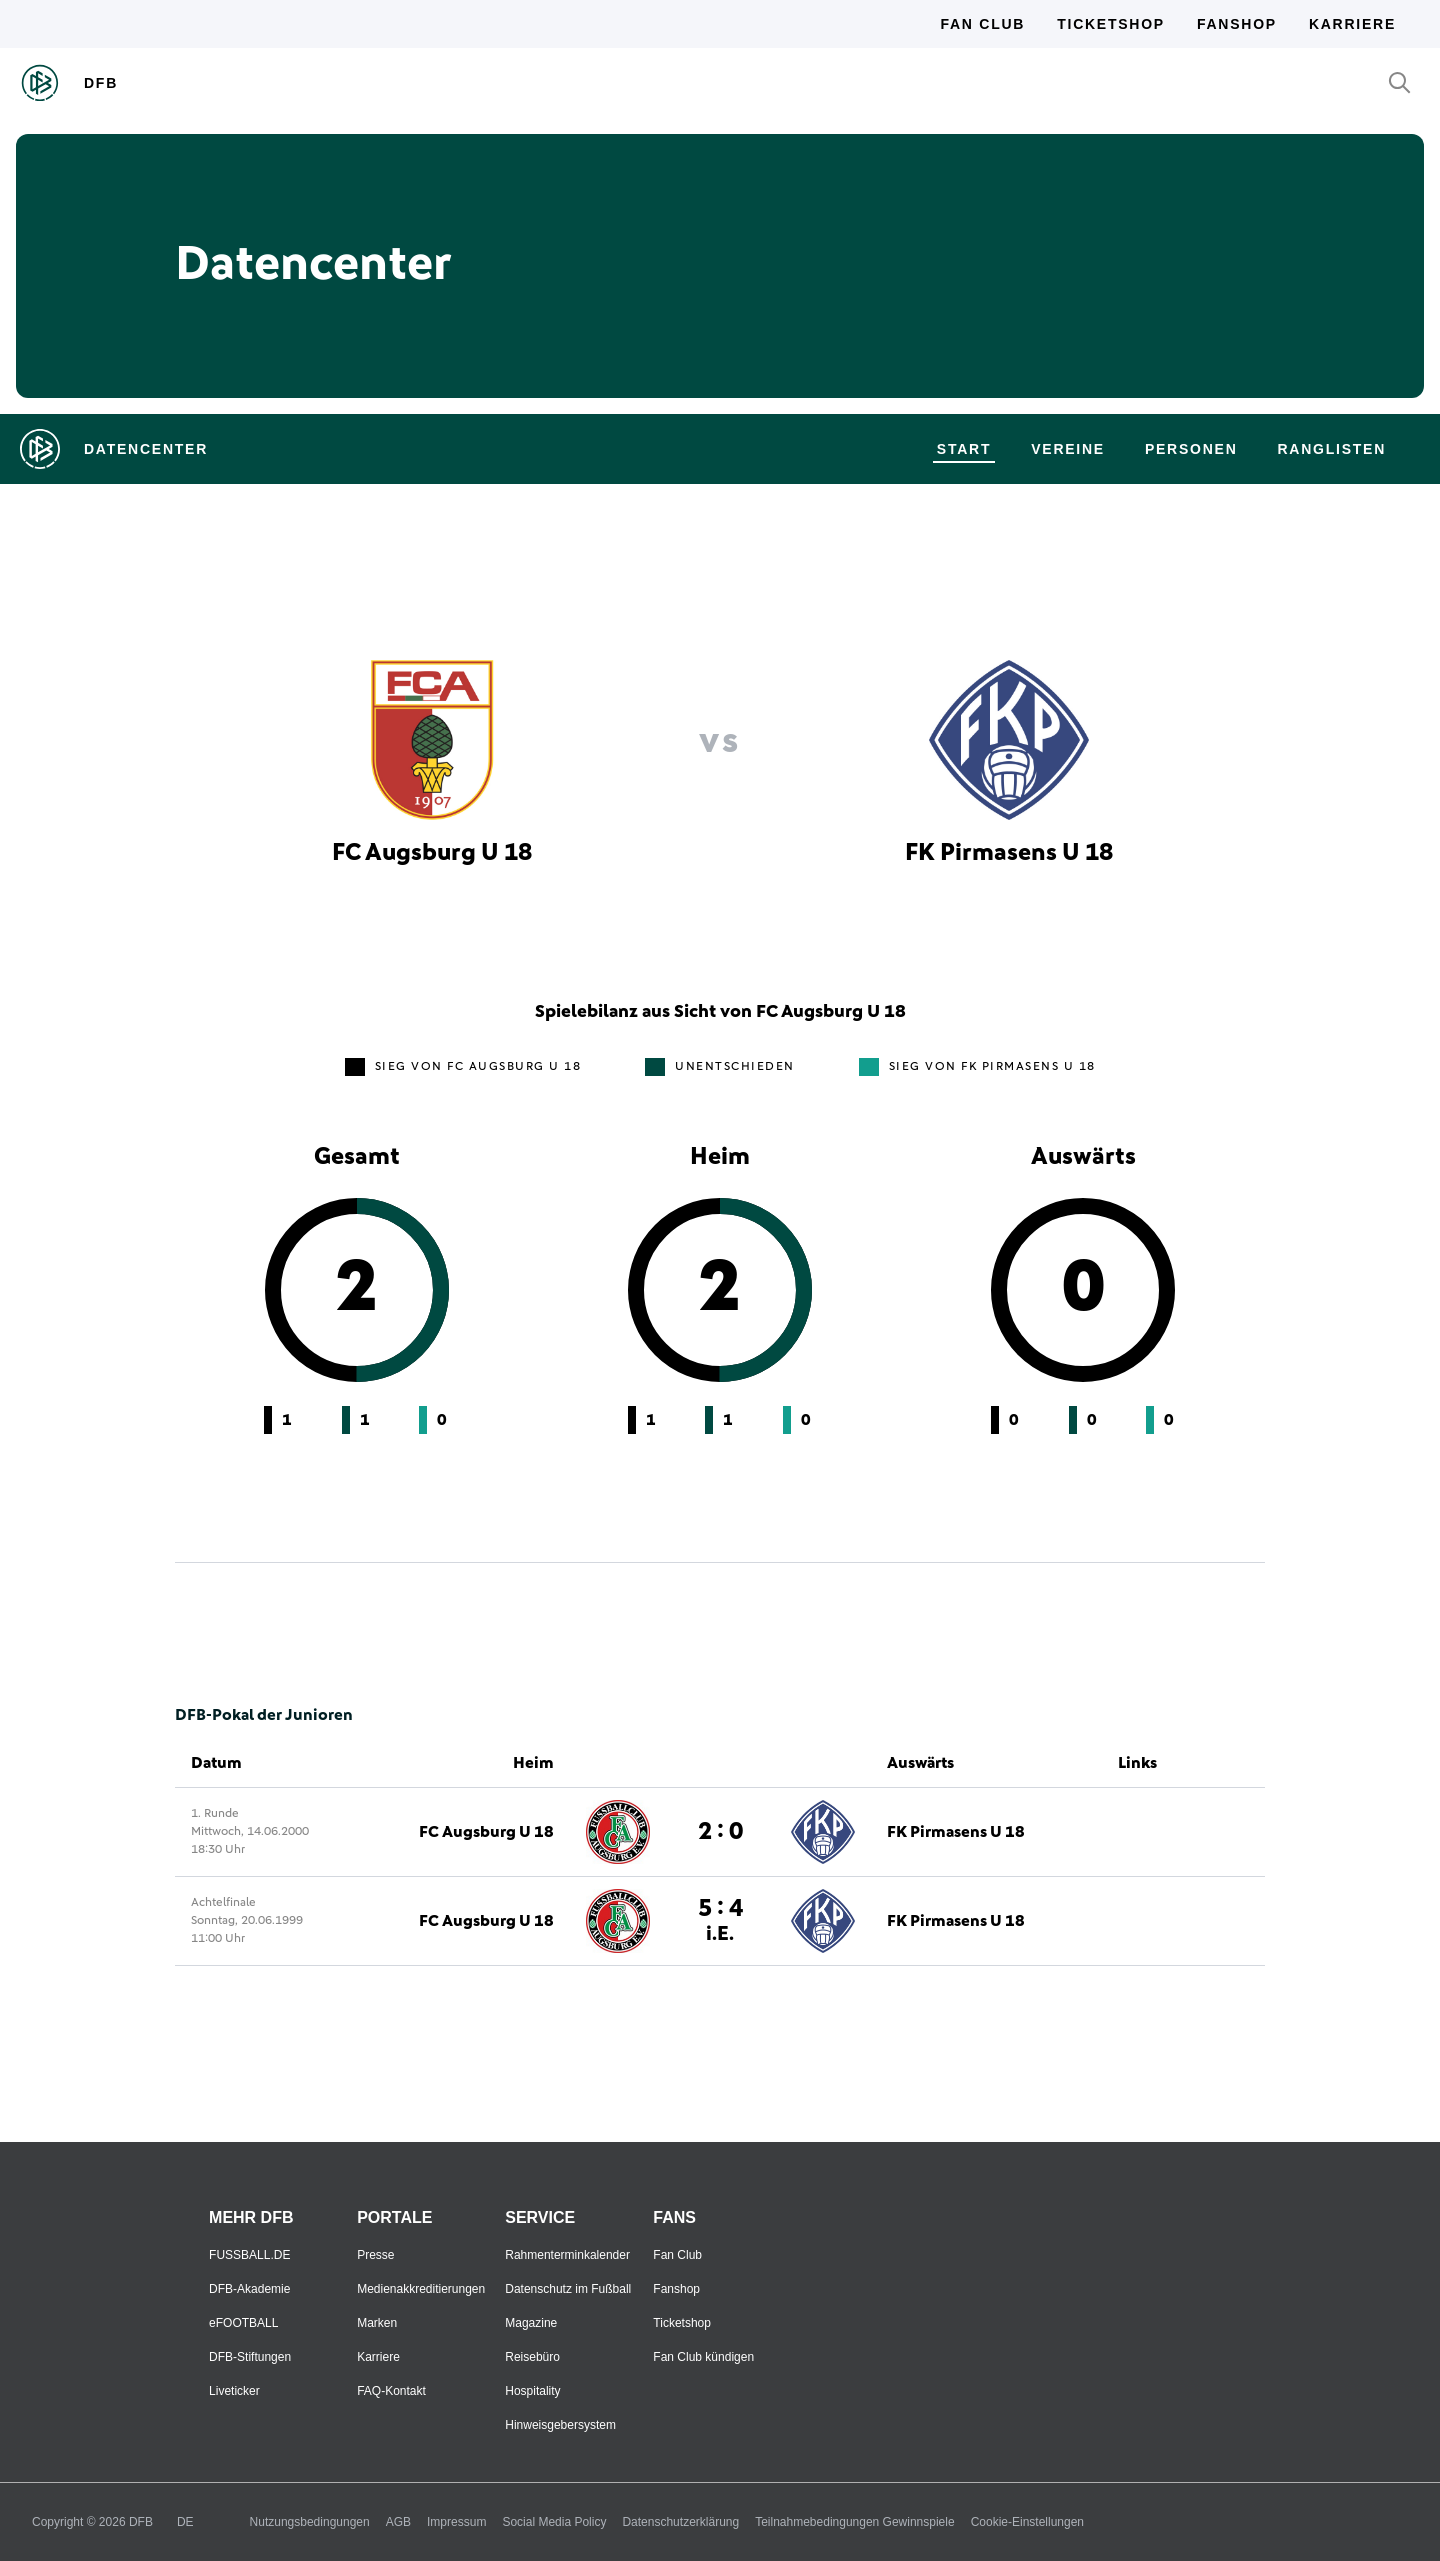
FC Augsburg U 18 (486, 1832)
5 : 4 (720, 1920)
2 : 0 (720, 1832)
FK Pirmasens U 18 (956, 1832)
